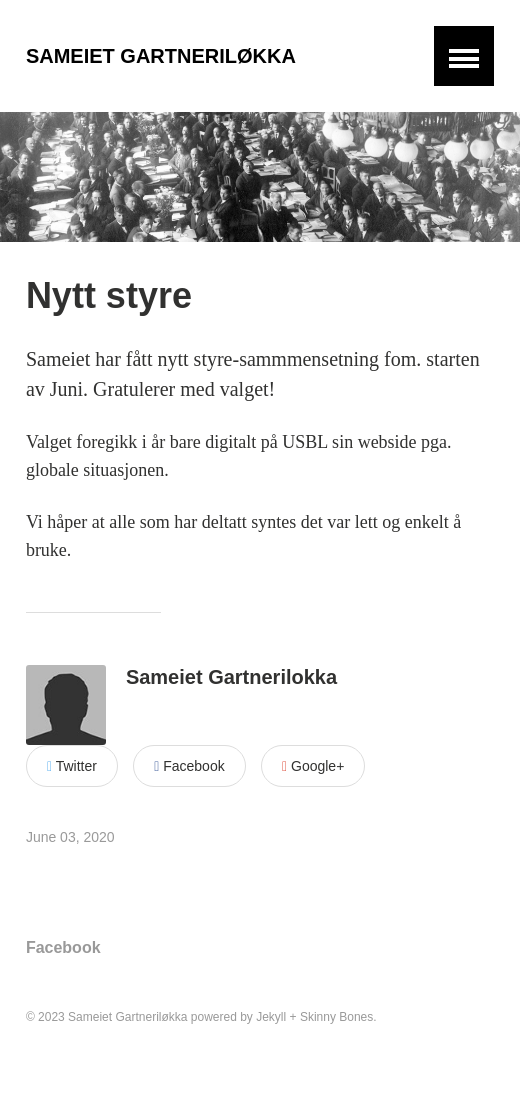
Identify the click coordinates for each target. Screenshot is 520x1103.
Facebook (189, 766)
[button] (464, 56)
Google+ (313, 766)
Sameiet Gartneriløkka (161, 56)
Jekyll (271, 1017)
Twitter (72, 766)
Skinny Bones (336, 1017)
